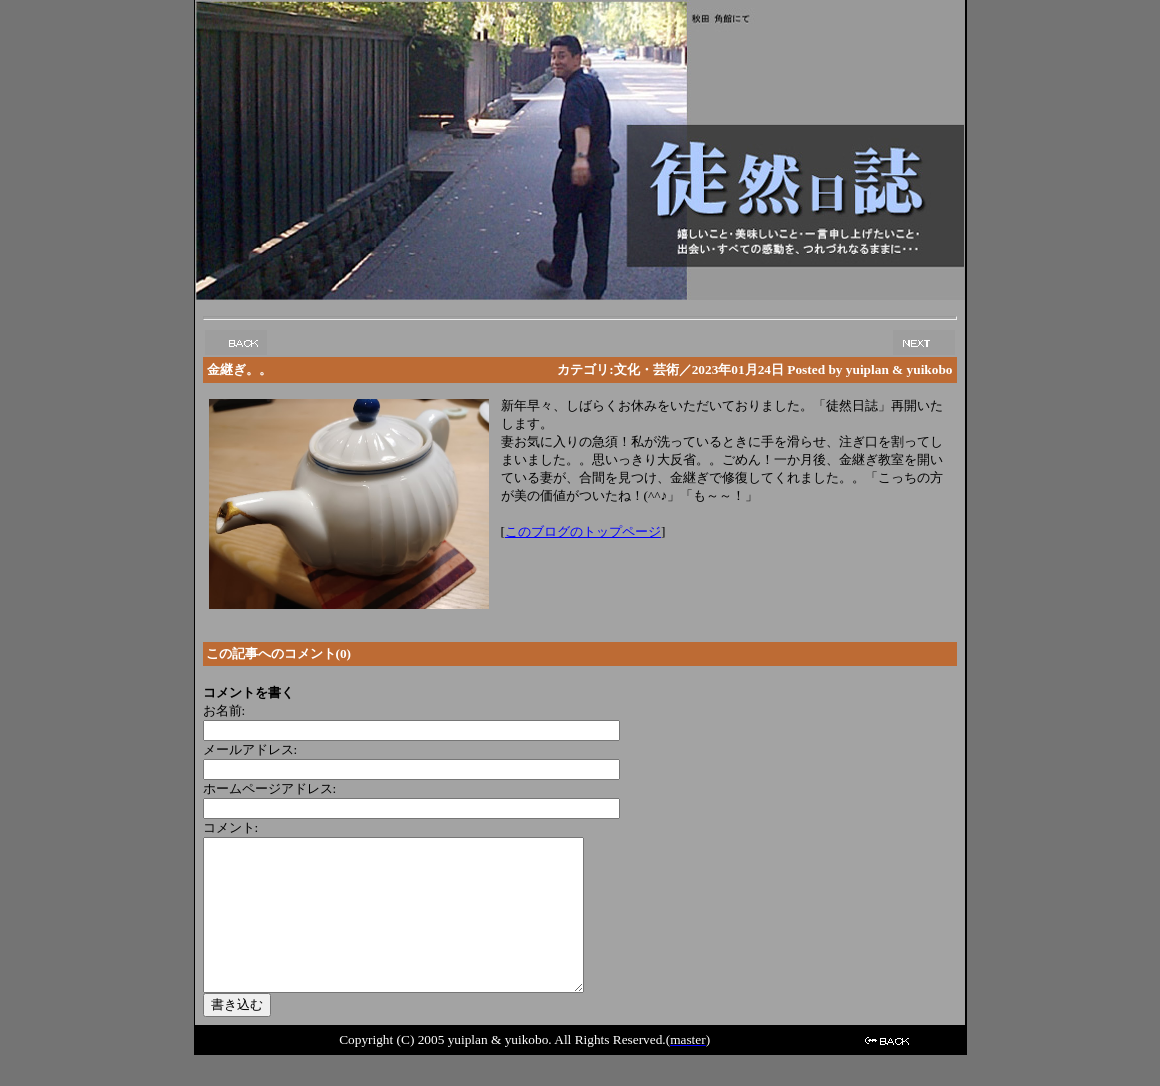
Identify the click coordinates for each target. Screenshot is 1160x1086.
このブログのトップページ (583, 531)
